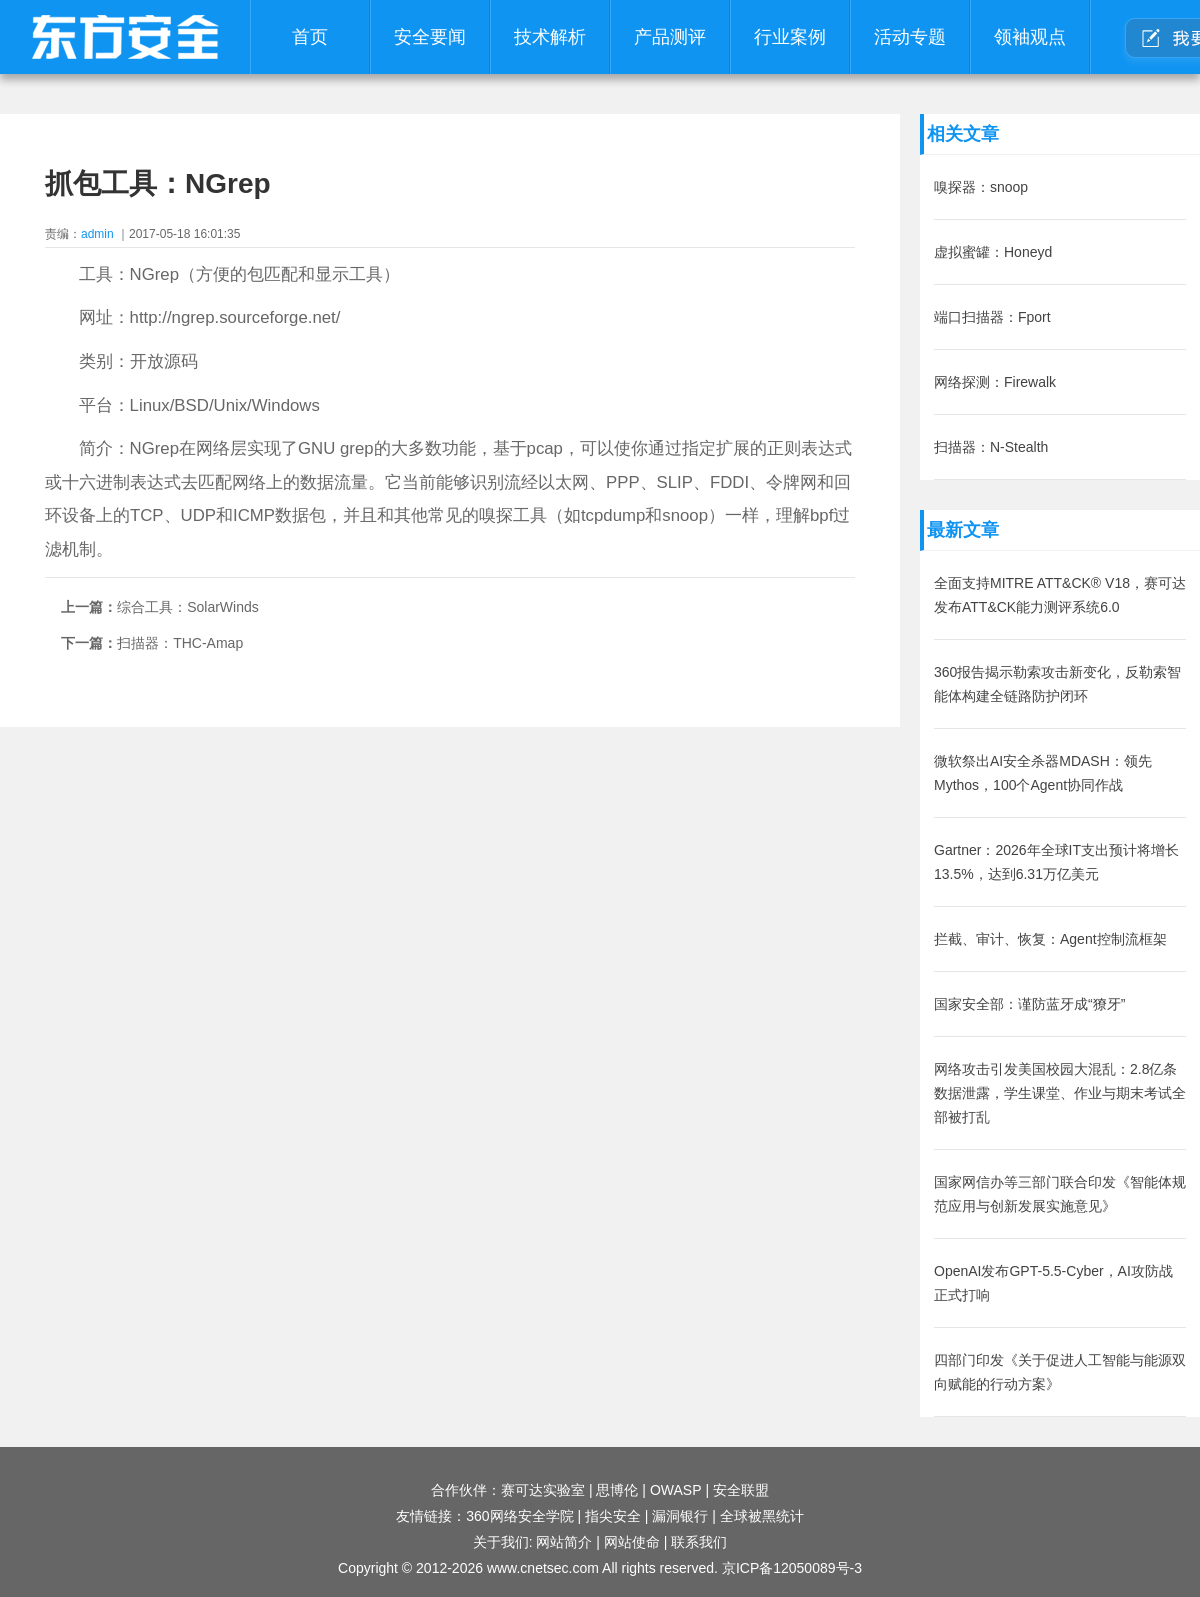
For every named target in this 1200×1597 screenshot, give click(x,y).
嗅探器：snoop (981, 187)
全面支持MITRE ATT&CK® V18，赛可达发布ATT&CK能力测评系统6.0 (1060, 595)
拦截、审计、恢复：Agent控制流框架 (1050, 939)
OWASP (676, 1490)
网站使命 (632, 1542)
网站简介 (564, 1542)
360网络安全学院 (519, 1516)
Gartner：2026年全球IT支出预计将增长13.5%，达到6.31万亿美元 (1056, 862)
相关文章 (963, 134)
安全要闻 (430, 37)
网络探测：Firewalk (995, 382)
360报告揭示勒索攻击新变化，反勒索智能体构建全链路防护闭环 (1057, 684)
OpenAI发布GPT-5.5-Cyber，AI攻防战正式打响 (1053, 1283)
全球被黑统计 (762, 1516)
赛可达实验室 (543, 1490)
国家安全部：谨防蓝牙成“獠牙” (1029, 1004)
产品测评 (670, 37)
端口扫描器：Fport (992, 317)
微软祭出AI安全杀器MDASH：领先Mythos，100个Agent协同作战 (1043, 773)
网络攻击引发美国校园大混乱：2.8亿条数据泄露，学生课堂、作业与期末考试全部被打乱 (1060, 1093)
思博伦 (617, 1490)
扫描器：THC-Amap (180, 643)
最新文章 (963, 530)
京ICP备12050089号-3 (792, 1568)
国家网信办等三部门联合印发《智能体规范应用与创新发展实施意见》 (1060, 1194)
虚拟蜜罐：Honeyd (993, 252)
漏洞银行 (680, 1516)
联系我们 (699, 1542)
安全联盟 (741, 1490)
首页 (310, 37)
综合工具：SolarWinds (188, 607)
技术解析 (550, 37)
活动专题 (910, 37)
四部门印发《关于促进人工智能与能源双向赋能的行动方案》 (1060, 1372)
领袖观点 (1030, 37)
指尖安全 (613, 1516)
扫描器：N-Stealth (991, 447)
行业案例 (790, 37)
